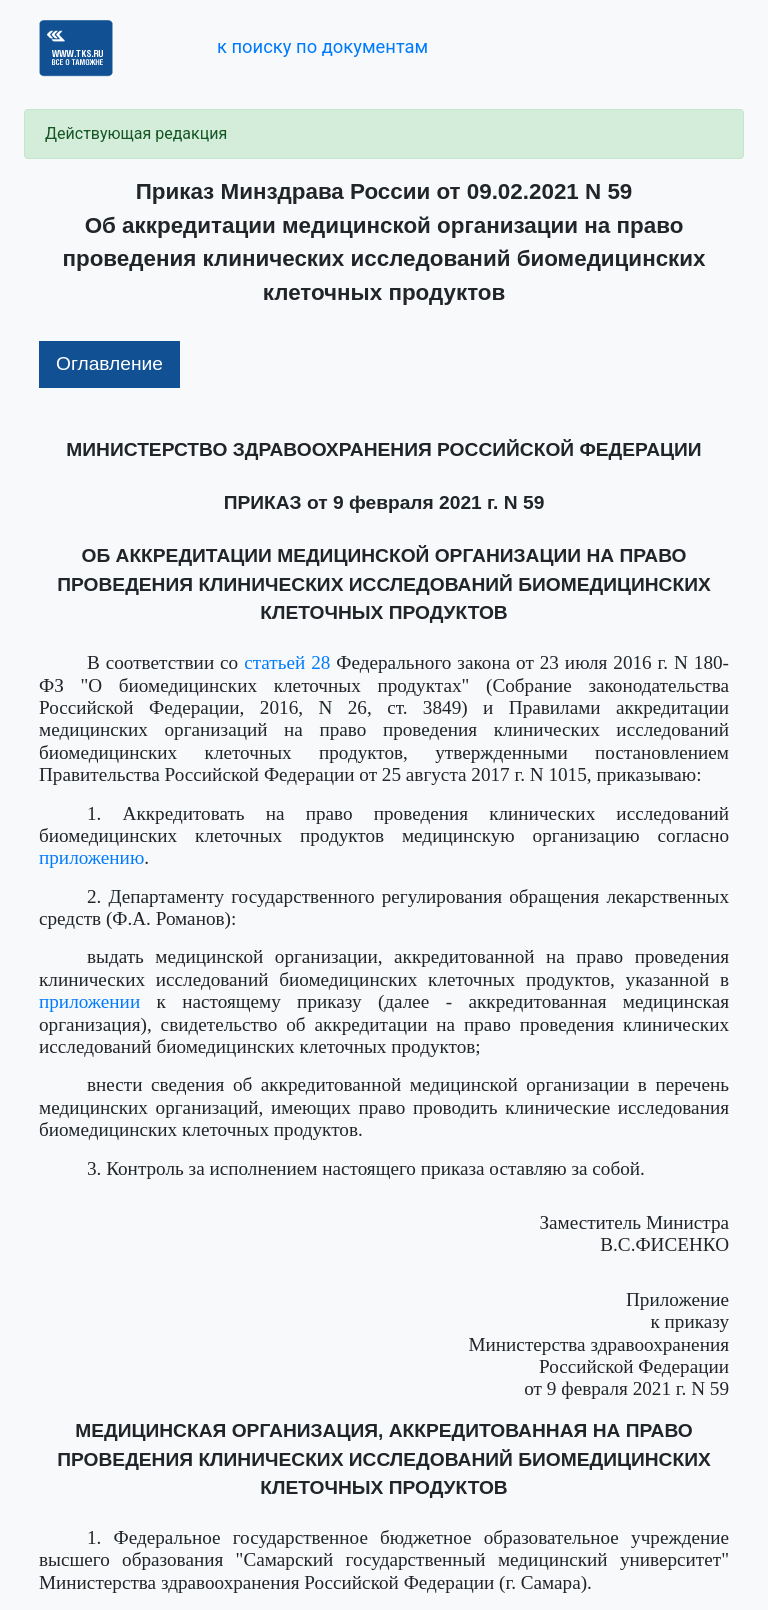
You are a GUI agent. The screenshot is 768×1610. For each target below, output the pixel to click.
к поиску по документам (322, 46)
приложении (89, 1001)
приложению (91, 857)
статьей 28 (287, 662)
